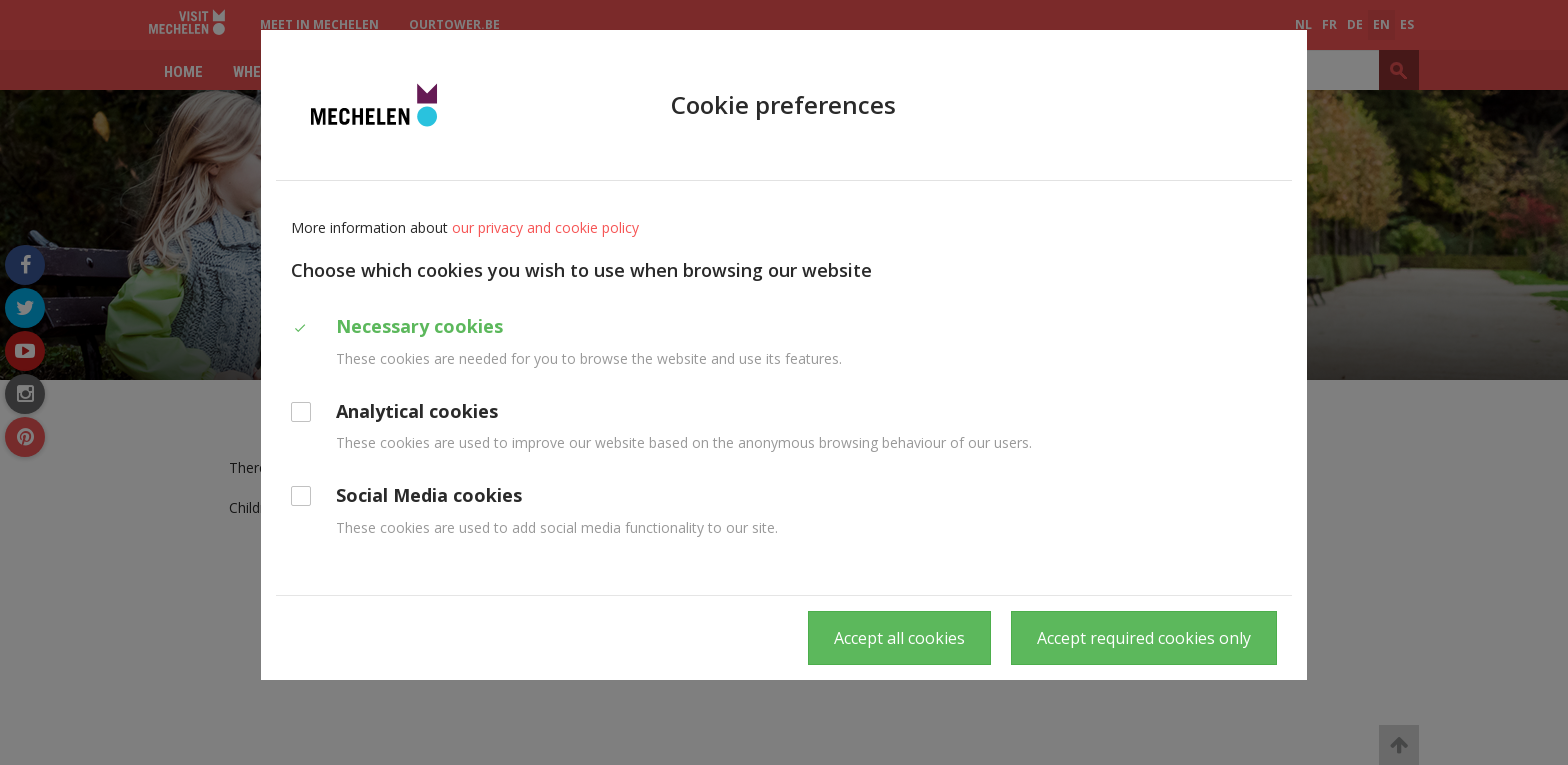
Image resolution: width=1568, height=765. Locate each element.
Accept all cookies (899, 638)
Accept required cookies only (1144, 638)
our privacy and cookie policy (545, 227)
